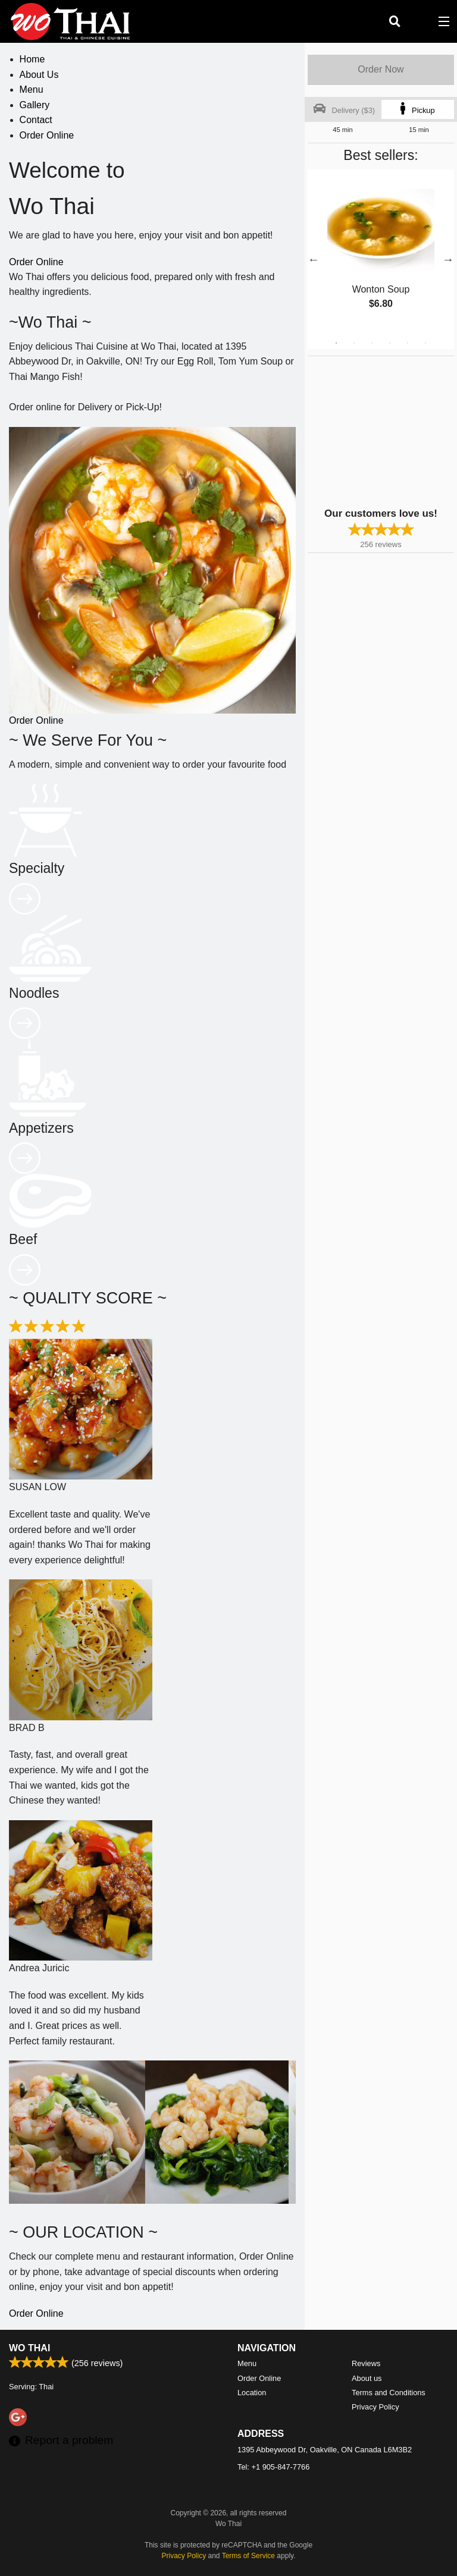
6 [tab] (425, 343)
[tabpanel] (381, 252)
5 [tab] (408, 343)
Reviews (366, 2363)
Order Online (47, 135)
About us (367, 2378)
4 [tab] (390, 343)
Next (448, 259)
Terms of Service (248, 2556)
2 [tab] (354, 343)
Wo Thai (29, 2348)
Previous (314, 259)
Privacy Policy (375, 2406)
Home (32, 59)
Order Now (380, 69)
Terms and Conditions (388, 2392)
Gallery (35, 105)
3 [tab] (372, 343)
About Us (39, 75)
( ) (419, 21)
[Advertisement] (382, 430)
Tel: (273, 2466)
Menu (31, 89)
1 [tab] (336, 343)
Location (251, 2392)
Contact (36, 120)
